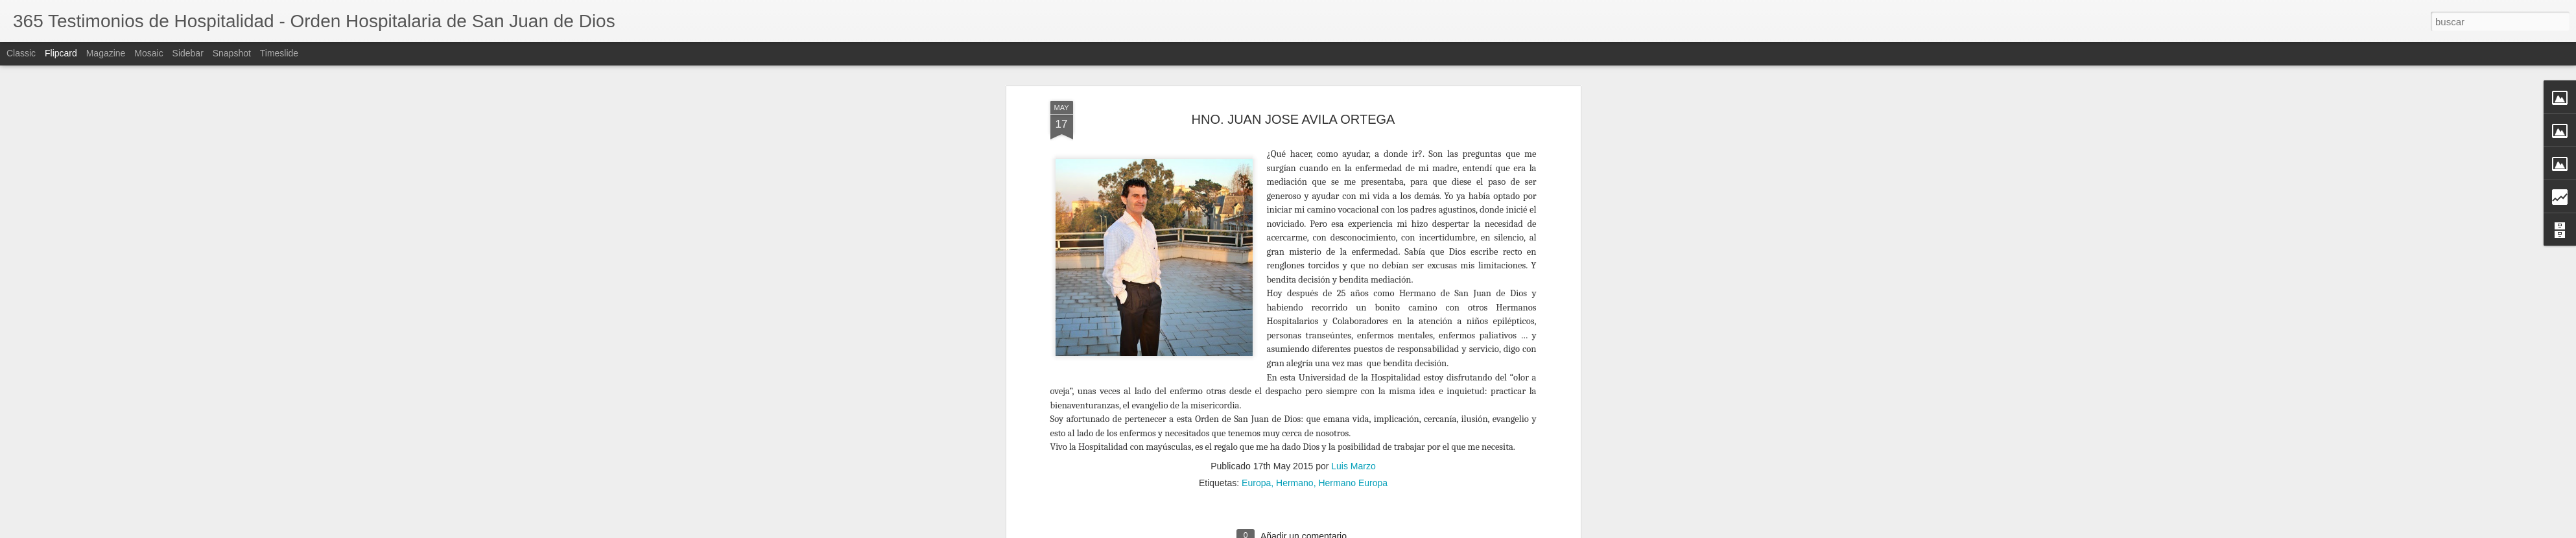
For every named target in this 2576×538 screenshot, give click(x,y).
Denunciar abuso (1520, 531)
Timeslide (279, 53)
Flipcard (61, 53)
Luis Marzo (1353, 177)
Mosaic (148, 53)
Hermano (1295, 194)
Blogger (1477, 531)
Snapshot (232, 53)
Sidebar (188, 53)
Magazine (106, 53)
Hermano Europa (1353, 194)
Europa (1256, 194)
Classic (21, 53)
